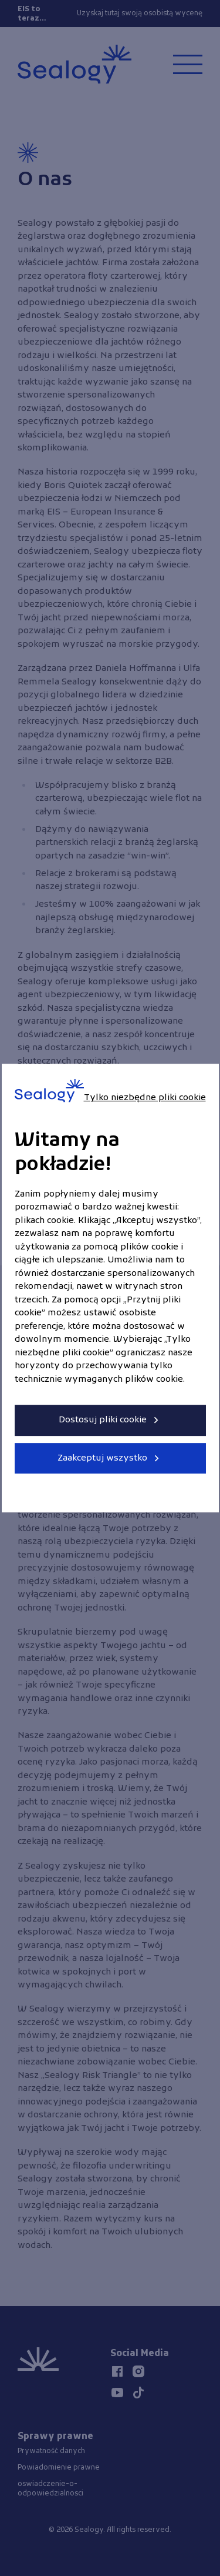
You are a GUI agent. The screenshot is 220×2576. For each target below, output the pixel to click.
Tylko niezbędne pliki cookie (145, 1098)
